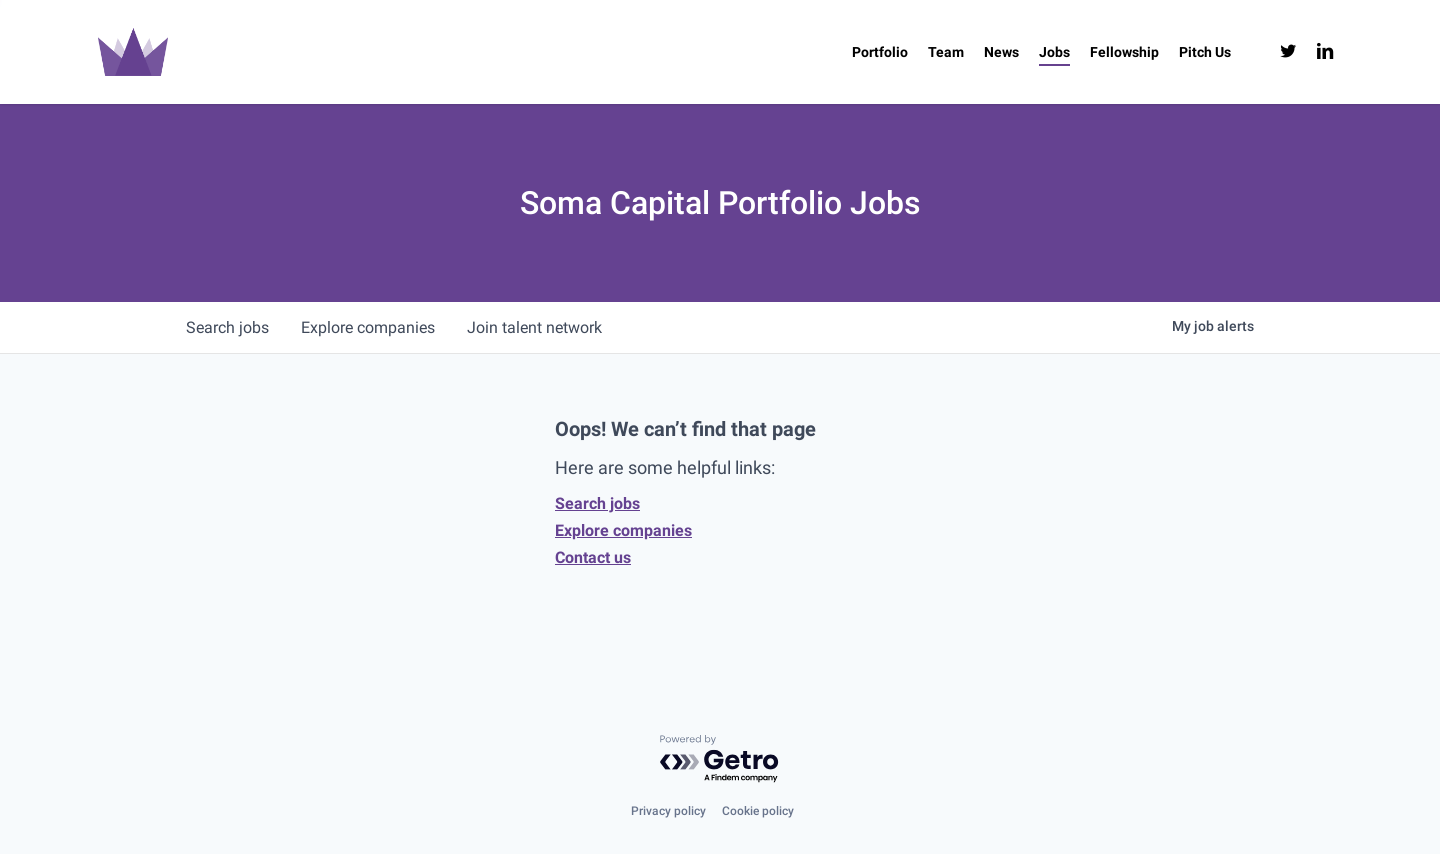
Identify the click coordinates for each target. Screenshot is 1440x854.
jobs (227, 327)
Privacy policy (668, 811)
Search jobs (597, 503)
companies (368, 327)
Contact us (593, 557)
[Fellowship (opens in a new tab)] (1124, 52)
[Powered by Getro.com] (720, 759)
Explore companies (623, 530)
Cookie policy (758, 811)
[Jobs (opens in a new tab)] (1054, 52)
